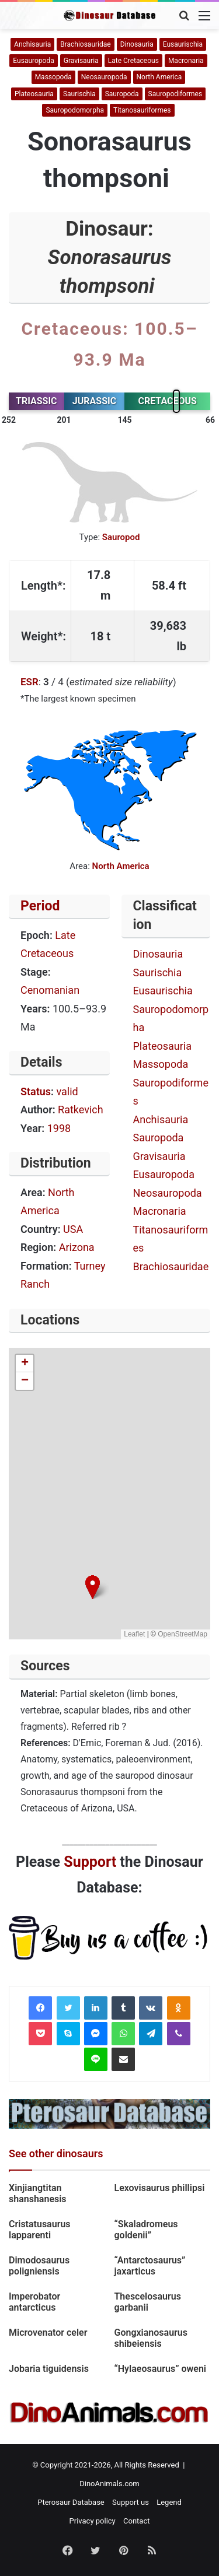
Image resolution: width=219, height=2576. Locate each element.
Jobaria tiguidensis (49, 2368)
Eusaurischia (183, 44)
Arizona (77, 1247)
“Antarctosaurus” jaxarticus (150, 2266)
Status (35, 1091)
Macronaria (186, 61)
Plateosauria (34, 94)
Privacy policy (92, 2521)
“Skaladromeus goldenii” (146, 2229)
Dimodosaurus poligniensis (39, 2266)
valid (67, 1091)
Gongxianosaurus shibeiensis (151, 2338)
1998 (59, 1128)
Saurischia (79, 94)
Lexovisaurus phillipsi (159, 2187)
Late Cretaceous (133, 61)
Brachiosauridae (85, 44)
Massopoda (53, 77)
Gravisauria (81, 61)
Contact (136, 2521)
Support (90, 1861)
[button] (92, 1587)
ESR (29, 682)
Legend (169, 2502)
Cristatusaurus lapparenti (40, 2229)
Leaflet (134, 1634)
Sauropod (121, 537)
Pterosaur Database (71, 2502)
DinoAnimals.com (109, 2483)
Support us (130, 2502)
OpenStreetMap (182, 1634)
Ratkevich (80, 1109)
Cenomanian (49, 990)
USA (73, 1229)
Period (40, 906)
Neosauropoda (104, 77)
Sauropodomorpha (75, 110)
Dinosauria (137, 44)
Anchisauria (32, 44)
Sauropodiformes (175, 94)
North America (159, 77)
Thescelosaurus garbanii (147, 2302)
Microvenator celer (49, 2332)
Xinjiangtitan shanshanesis (38, 2193)
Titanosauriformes (142, 110)
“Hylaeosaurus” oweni (160, 2368)
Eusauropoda (33, 61)
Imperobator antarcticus (34, 2302)
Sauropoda (122, 94)
